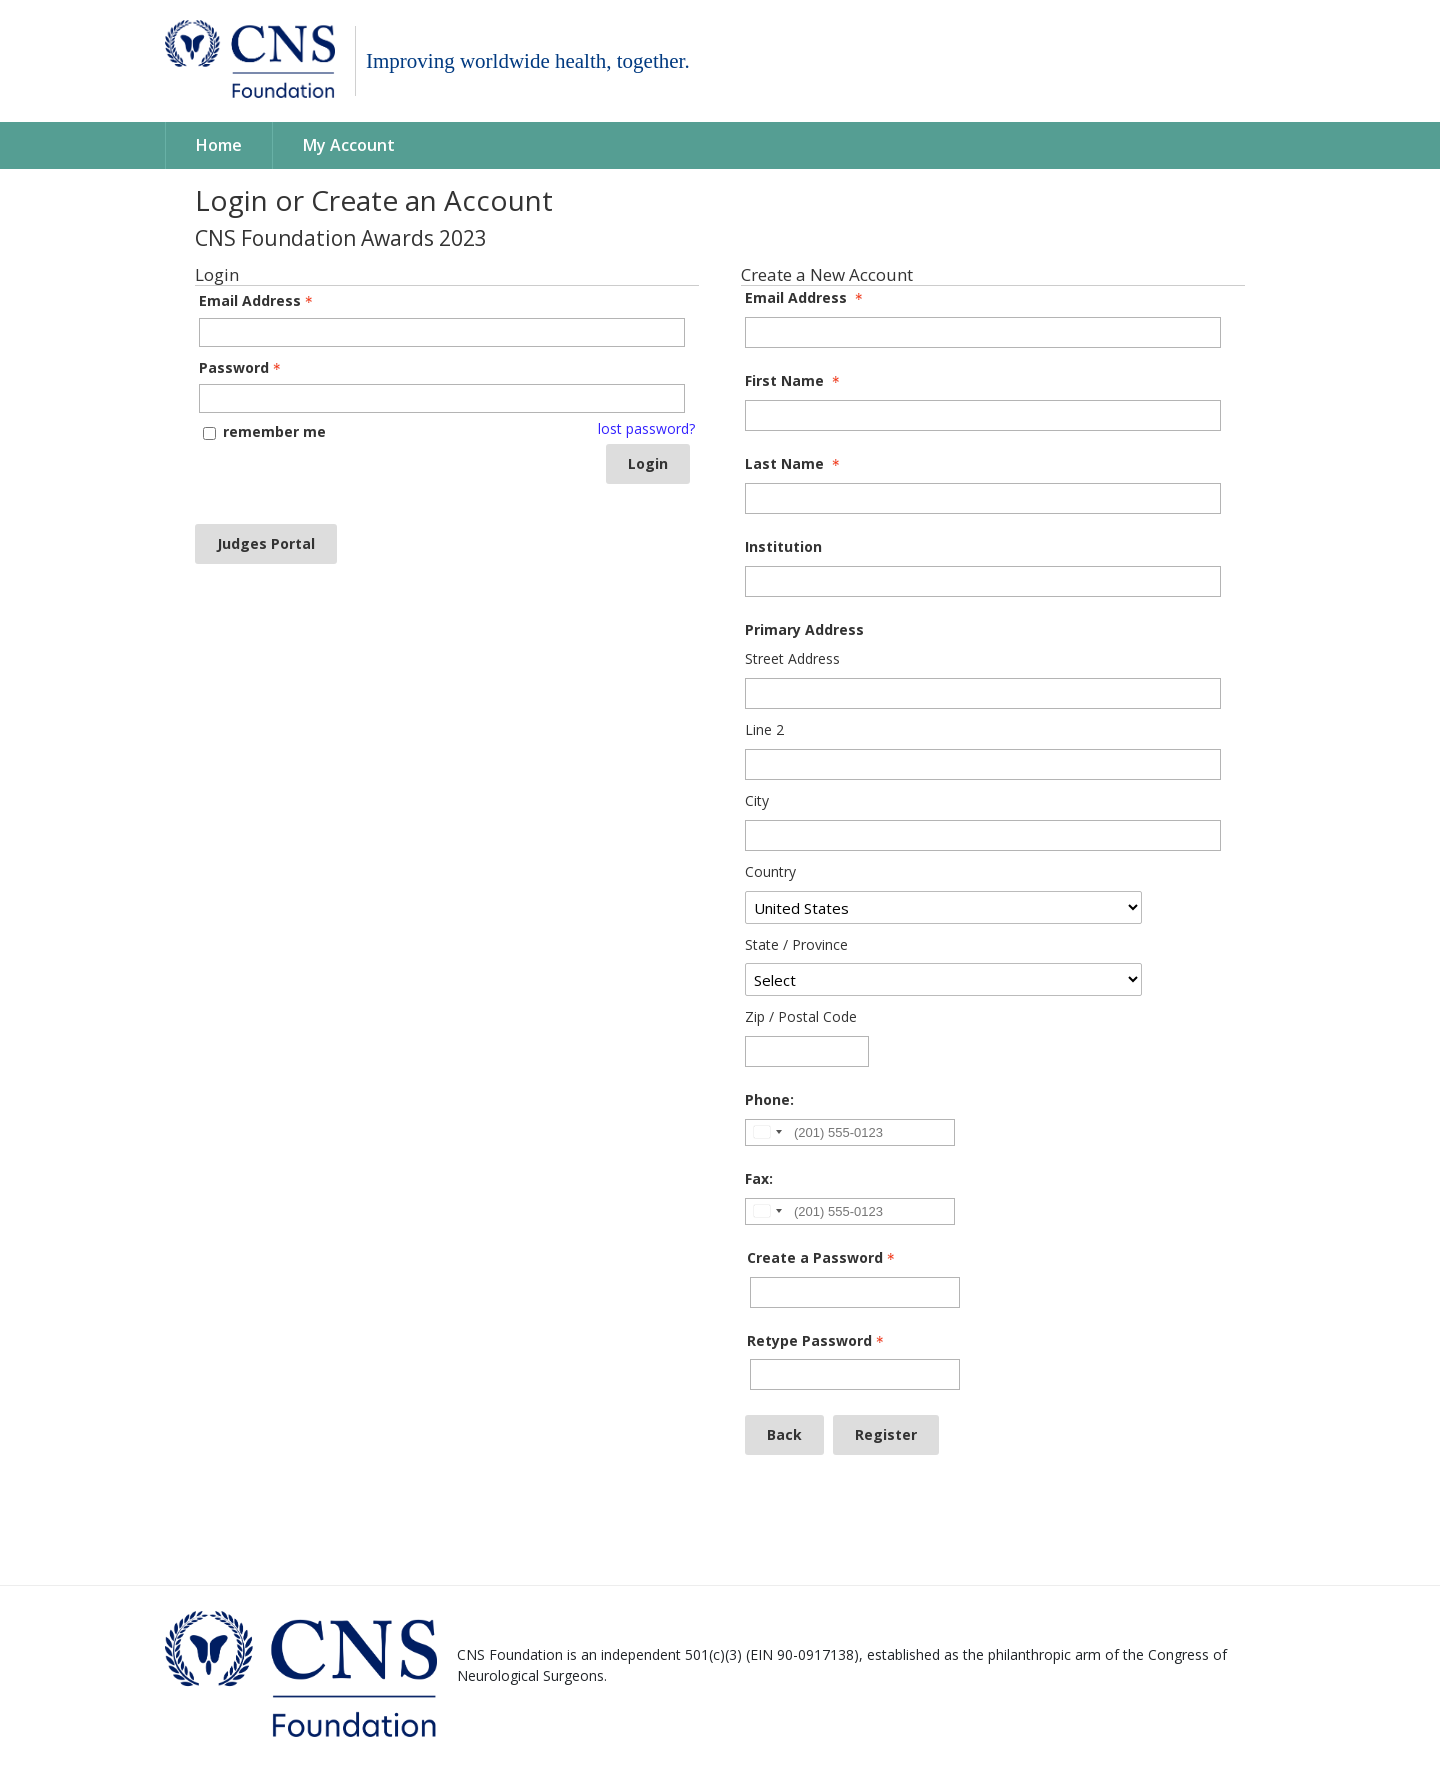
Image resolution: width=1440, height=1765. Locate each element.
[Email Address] (983, 332)
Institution (783, 547)
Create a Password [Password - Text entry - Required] (823, 1258)
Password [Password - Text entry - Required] (242, 368)
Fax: (759, 1179)
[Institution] (983, 581)
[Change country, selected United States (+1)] (767, 1132)
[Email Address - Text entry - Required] (442, 332)
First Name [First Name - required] (794, 381)
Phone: (769, 1100)
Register (886, 1434)
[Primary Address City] (983, 835)
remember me (274, 431)
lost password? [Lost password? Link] (646, 429)
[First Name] (983, 415)
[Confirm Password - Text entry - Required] (855, 1374)
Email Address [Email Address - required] (806, 298)
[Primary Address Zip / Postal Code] (807, 1051)
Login (648, 463)
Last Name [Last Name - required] (794, 464)
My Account (349, 145)
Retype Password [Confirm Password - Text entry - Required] (817, 1341)
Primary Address (804, 630)
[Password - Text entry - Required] (442, 398)
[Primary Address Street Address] (983, 693)
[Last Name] (983, 498)
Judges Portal (266, 543)
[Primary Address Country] (943, 907)
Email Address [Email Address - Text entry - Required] (258, 301)
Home (219, 145)
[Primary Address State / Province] (943, 979)
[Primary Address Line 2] (983, 764)
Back (784, 1434)
